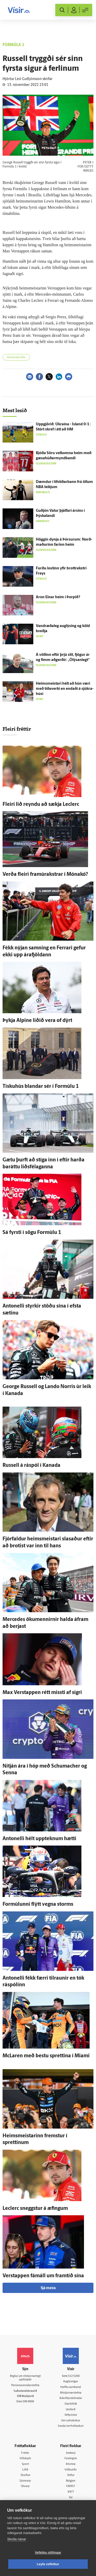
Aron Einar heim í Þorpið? (58, 597)
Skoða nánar (16, 2539)
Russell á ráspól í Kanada (31, 1465)
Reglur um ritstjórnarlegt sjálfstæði (25, 2378)
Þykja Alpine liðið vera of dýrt (37, 1020)
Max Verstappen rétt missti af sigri (42, 1692)
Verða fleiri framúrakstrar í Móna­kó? (45, 874)
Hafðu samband (70, 2387)
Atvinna (71, 2464)
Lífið (25, 2469)
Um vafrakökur (70, 2420)
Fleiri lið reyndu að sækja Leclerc (41, 804)
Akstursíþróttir (16, 357)
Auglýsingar (70, 2381)
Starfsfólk (71, 2404)
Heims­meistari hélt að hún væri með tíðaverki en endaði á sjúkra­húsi (64, 689)
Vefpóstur (71, 2415)
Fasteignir (71, 2458)
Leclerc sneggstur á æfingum (35, 2208)
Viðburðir (71, 2469)
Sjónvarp (25, 2481)
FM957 (70, 2486)
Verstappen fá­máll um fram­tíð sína (43, 2276)
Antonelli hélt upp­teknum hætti (39, 1838)
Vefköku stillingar (48, 2552)
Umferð (71, 2409)
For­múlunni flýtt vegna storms (38, 1904)
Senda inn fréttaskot (70, 2426)
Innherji (71, 2453)
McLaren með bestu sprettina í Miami (46, 2056)
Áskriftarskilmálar (70, 2398)
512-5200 (74, 2376)
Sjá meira (48, 2288)
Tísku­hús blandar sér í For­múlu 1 (41, 1086)
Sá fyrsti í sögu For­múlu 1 (32, 1232)
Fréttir (25, 2453)
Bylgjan (70, 2481)
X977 (71, 2492)
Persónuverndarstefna (25, 2385)
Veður (70, 2475)
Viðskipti (25, 2458)
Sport (25, 2464)
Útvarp (25, 2486)
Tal (70, 2497)
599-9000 (28, 2401)
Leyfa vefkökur (48, 2564)
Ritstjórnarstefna (70, 2393)
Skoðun (25, 2475)
